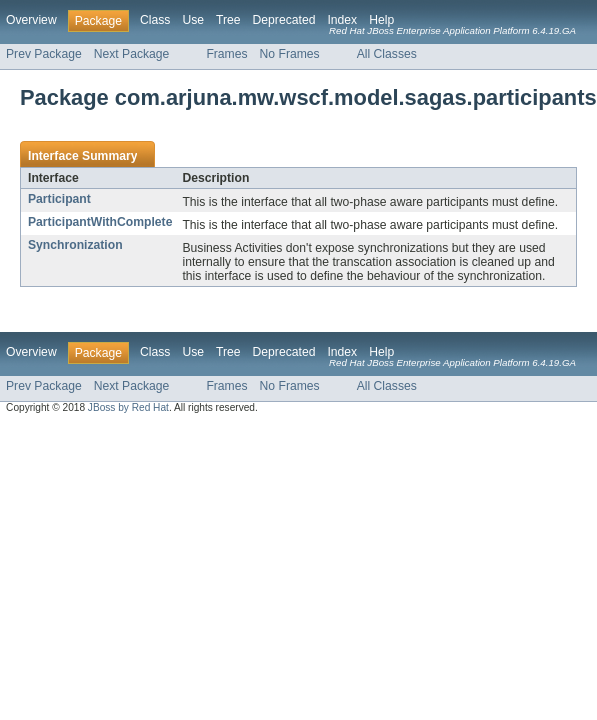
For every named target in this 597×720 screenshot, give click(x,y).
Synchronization (75, 245)
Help (381, 20)
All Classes (387, 54)
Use (193, 20)
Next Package (132, 54)
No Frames (290, 54)
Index (342, 20)
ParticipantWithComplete (100, 222)
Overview (31, 20)
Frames (226, 54)
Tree (228, 20)
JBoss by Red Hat (128, 407)
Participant (59, 199)
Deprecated (284, 20)
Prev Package (44, 54)
